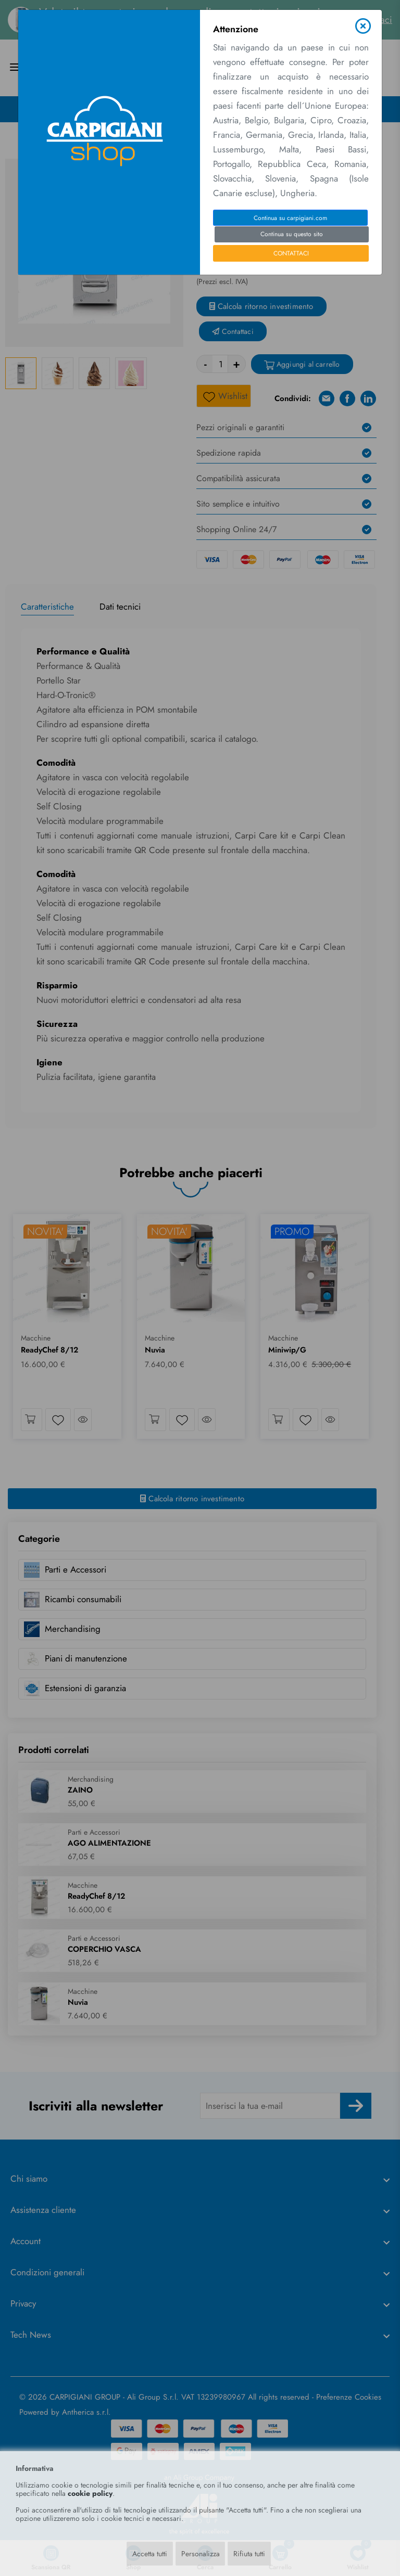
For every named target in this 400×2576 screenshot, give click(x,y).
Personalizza (200, 2553)
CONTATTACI (291, 253)
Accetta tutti (149, 2553)
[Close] (363, 26)
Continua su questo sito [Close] (291, 234)
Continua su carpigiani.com (290, 218)
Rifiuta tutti (250, 2553)
